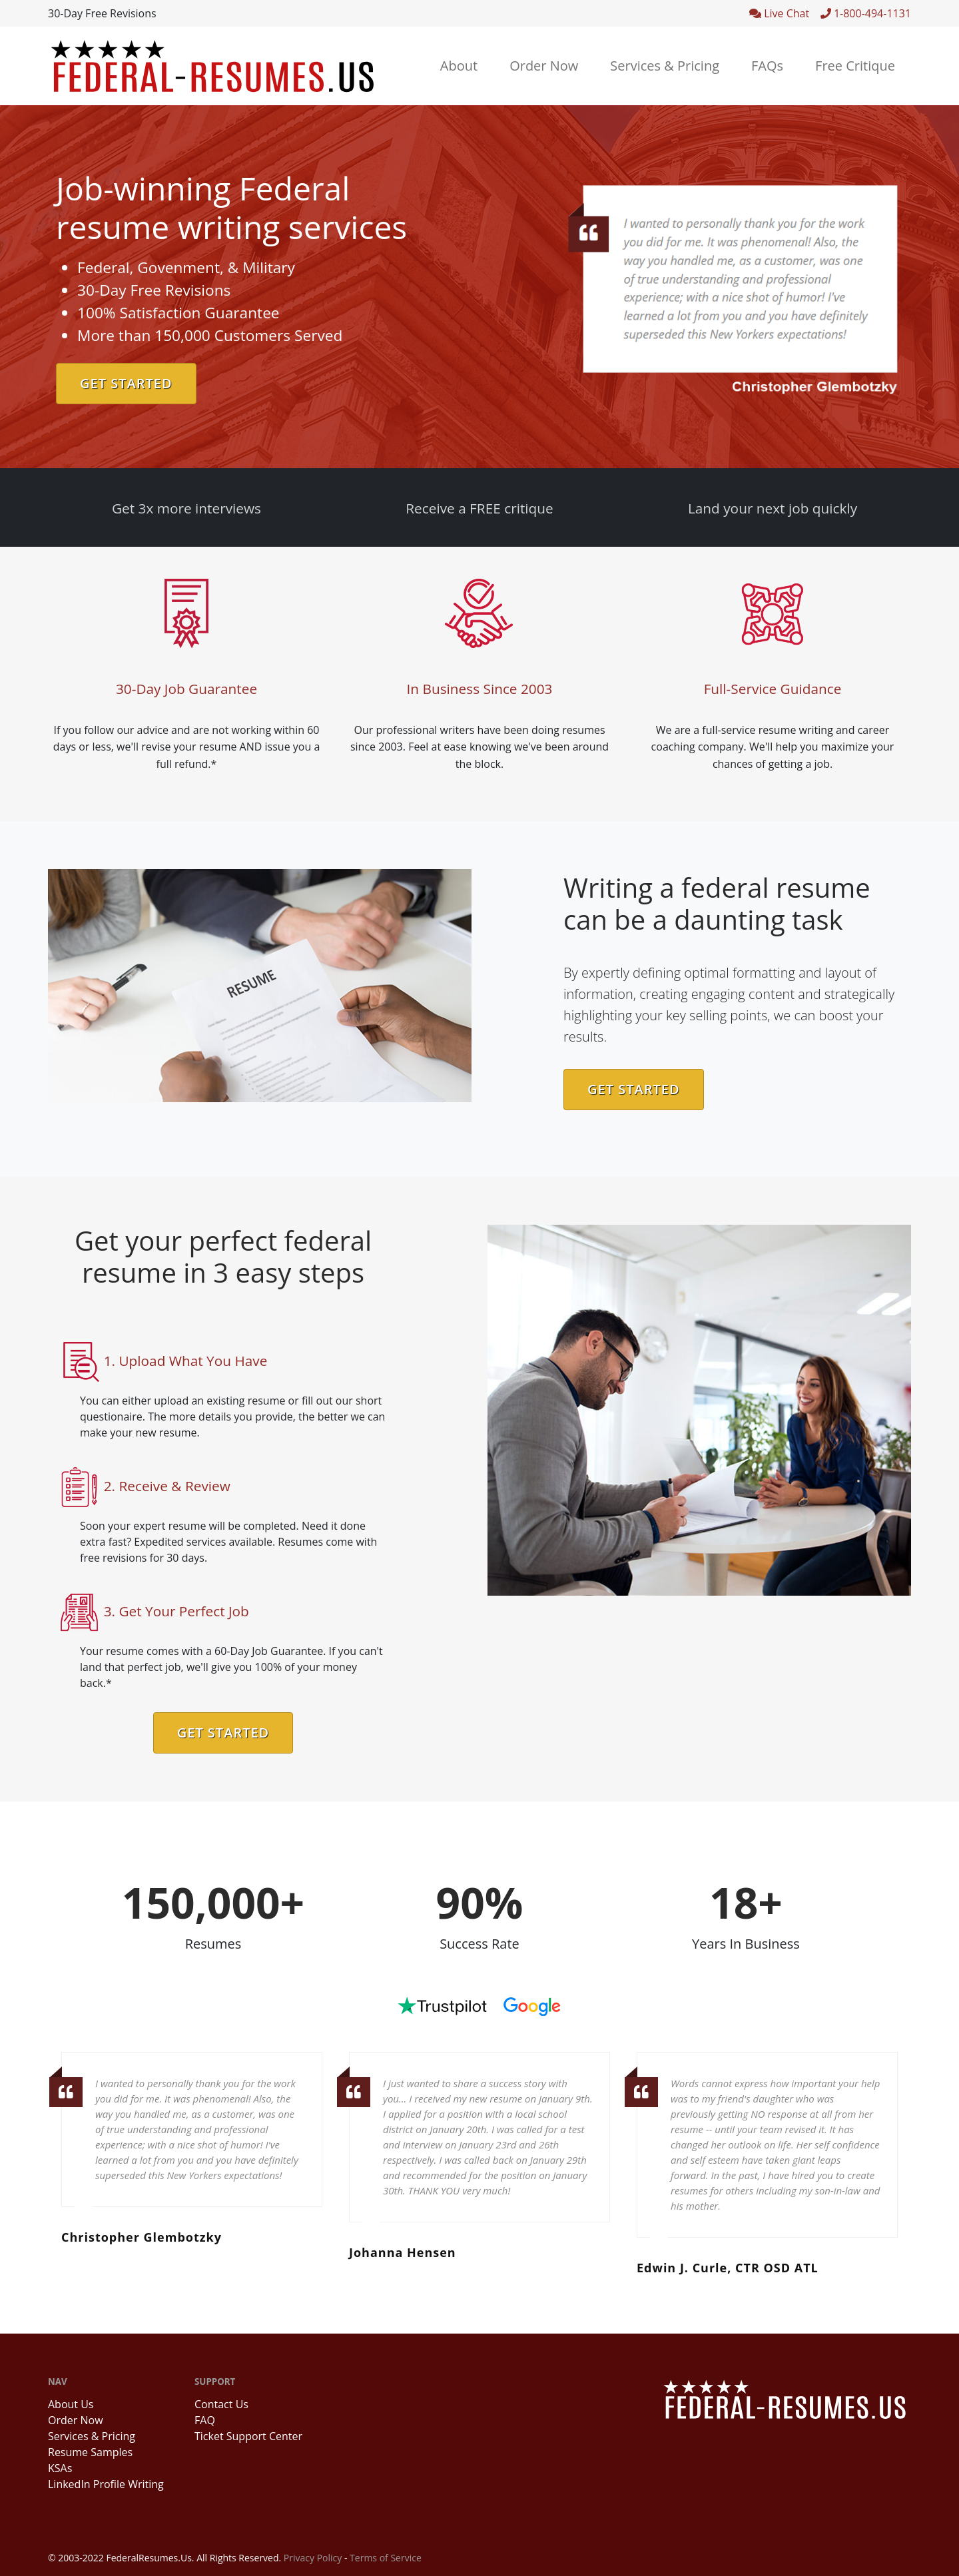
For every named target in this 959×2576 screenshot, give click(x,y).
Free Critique (855, 66)
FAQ (204, 2420)
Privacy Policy (313, 2557)
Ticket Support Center (248, 2436)
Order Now (543, 66)
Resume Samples (90, 2452)
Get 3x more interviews (186, 508)
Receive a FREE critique (479, 508)
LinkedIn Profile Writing (106, 2484)
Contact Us (221, 2404)
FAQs (767, 66)
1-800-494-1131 (865, 13)
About (459, 66)
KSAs (60, 2468)
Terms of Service (386, 2557)
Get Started (126, 383)
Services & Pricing (664, 66)
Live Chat (784, 13)
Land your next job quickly (772, 508)
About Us (71, 2404)
